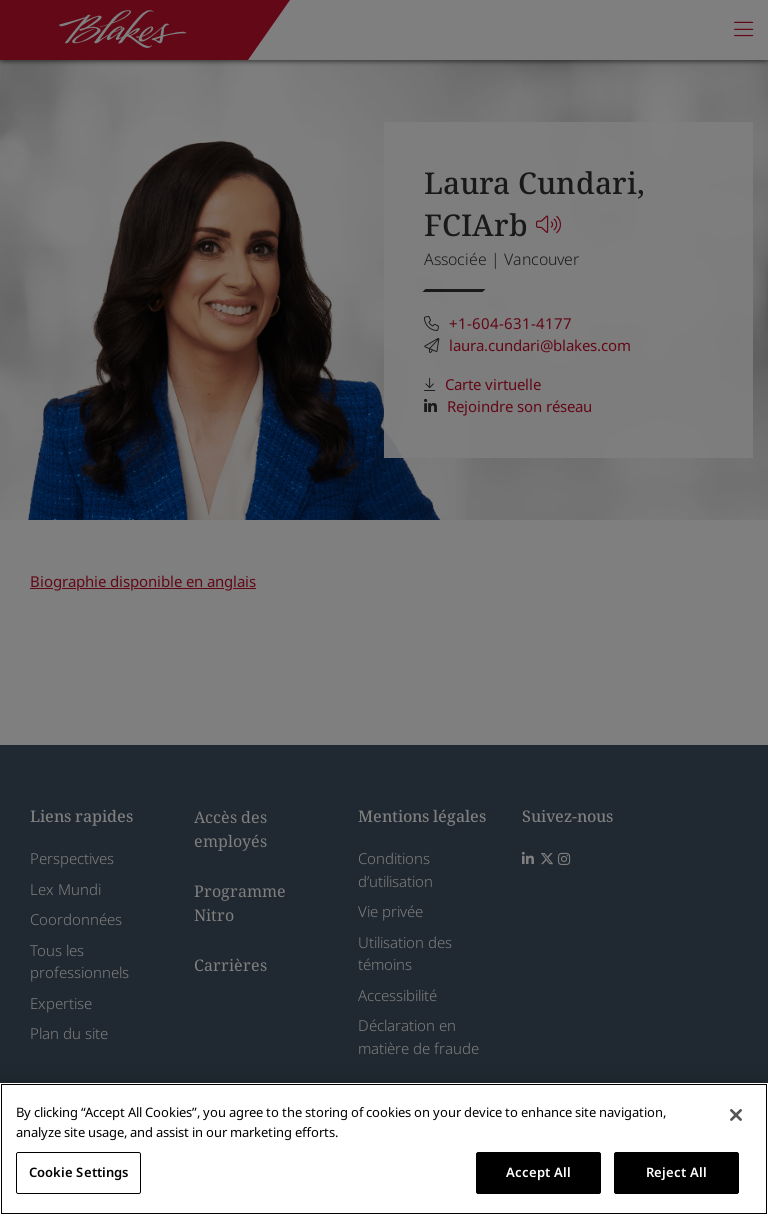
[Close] (736, 1115)
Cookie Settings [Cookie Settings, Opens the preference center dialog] (79, 1172)
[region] (384, 1149)
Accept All (538, 1172)
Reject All (676, 1172)
